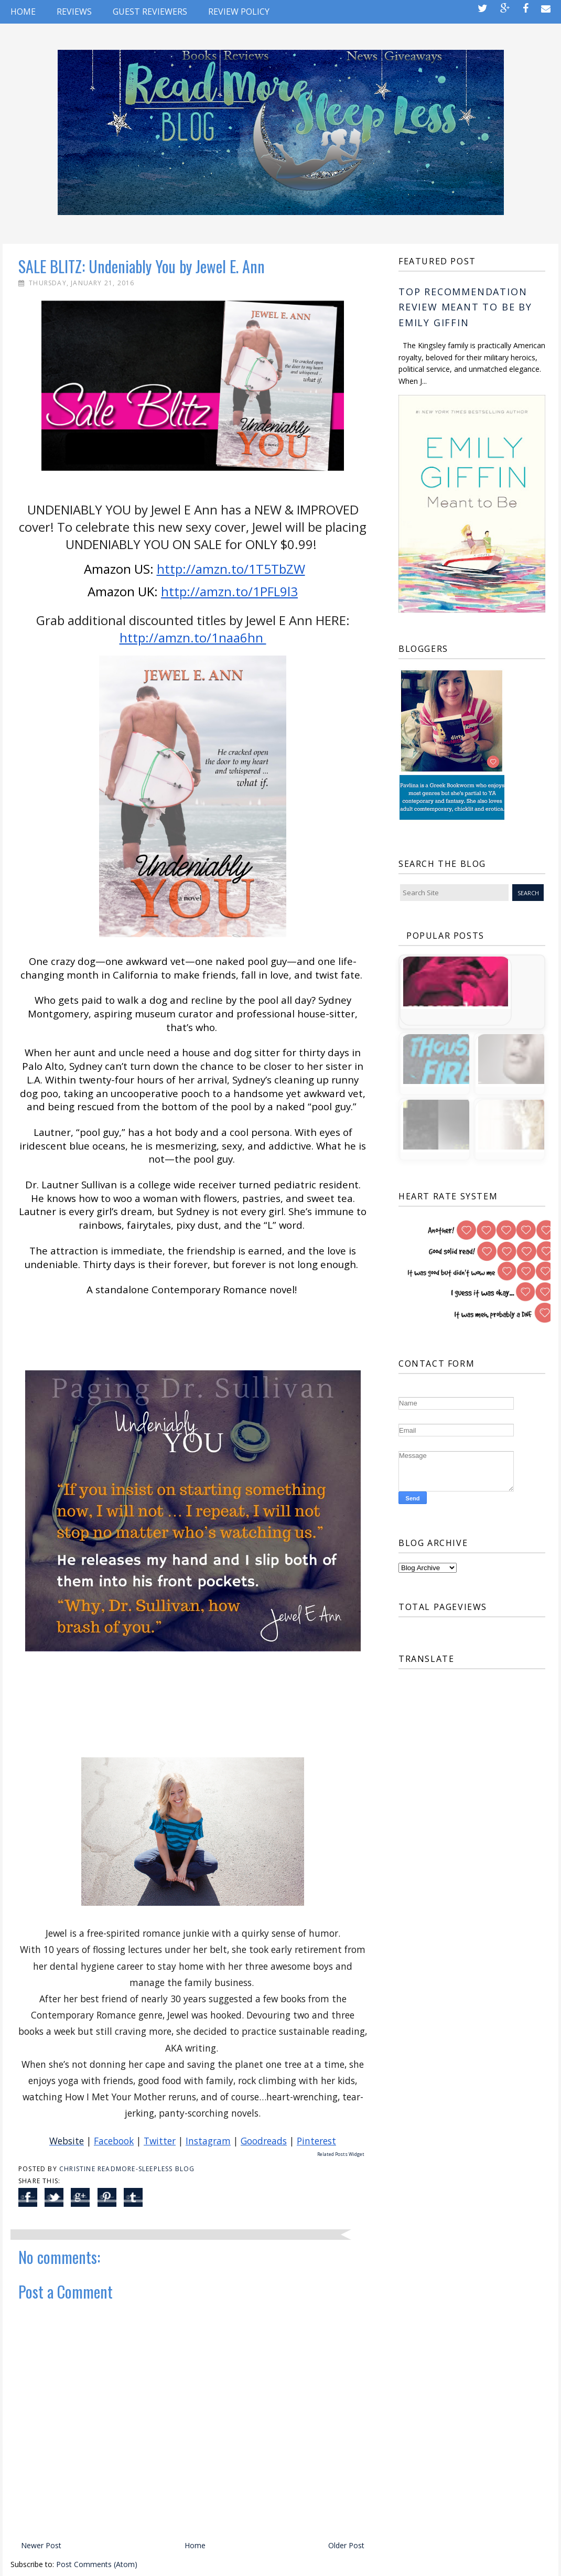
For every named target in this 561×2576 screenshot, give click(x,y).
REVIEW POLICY (238, 11)
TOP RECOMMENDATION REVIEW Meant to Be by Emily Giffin (465, 307)
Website (66, 2140)
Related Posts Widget (340, 2154)
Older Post (346, 2545)
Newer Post (41, 2545)
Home (23, 11)
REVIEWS (74, 11)
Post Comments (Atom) (96, 2564)
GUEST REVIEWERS (150, 11)
